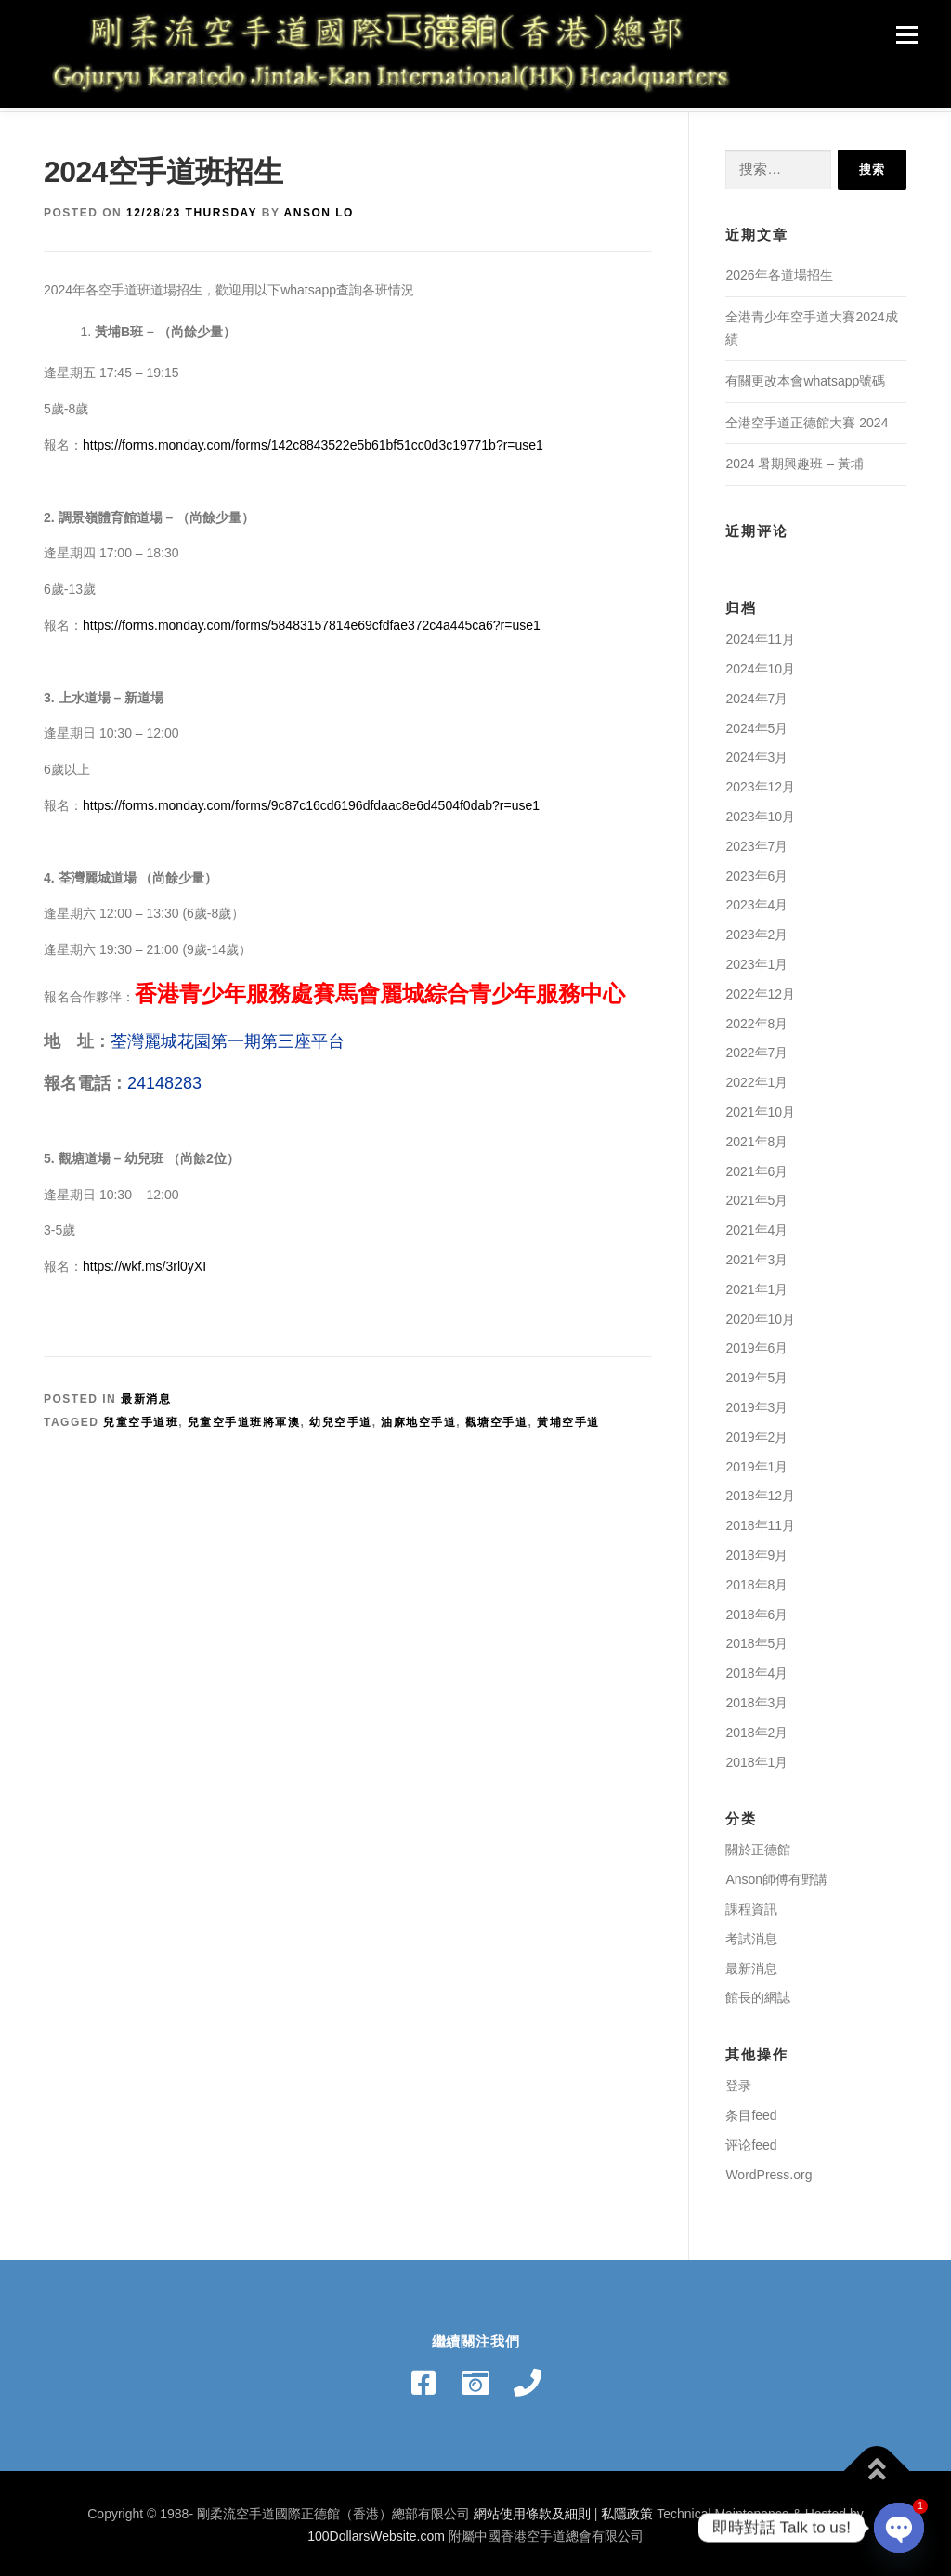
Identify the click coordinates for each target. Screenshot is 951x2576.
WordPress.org (768, 2170)
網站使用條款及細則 (532, 2509)
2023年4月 (756, 901)
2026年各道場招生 (778, 271)
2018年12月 (760, 1491)
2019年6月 (756, 1344)
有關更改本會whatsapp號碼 (805, 376)
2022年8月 (756, 1019)
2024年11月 (760, 634)
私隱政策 (627, 2509)
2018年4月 (756, 1668)
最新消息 (146, 1394)
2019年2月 (756, 1432)
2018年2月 (756, 1727)
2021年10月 (760, 1107)
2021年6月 (756, 1166)
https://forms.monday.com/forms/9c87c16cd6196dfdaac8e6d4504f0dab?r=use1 (311, 800)
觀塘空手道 (496, 1417)
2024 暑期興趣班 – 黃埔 (794, 459)
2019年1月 (756, 1462)
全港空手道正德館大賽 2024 (806, 418)
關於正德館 (757, 1845)
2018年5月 (756, 1639)
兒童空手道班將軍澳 (244, 1417)
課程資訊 (751, 1904)
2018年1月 (756, 1757)
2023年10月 (760, 811)
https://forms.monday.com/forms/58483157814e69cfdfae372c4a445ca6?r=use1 (312, 620)
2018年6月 (756, 1609)
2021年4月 (756, 1225)
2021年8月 (756, 1137)
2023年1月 (756, 959)
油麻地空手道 (418, 1417)
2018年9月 (756, 1550)
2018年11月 (760, 1520)
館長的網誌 (757, 1993)
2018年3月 (756, 1698)
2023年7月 (756, 841)
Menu (907, 34)
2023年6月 (756, 871)
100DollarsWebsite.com (376, 2531)
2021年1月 (756, 1284)
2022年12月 (760, 989)
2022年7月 (756, 1048)
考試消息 (751, 1934)
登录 (738, 2080)
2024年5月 (756, 723)
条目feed (750, 2110)
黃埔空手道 (568, 1417)
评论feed (750, 2140)
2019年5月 (756, 1373)
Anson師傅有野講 (776, 1874)
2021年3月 (756, 1255)
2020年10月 (760, 1314)
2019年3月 (756, 1402)
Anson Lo (319, 209)
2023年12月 (760, 782)
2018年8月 (756, 1580)
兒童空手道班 (140, 1417)
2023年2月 (756, 929)
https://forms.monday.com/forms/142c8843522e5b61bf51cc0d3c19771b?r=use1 (313, 440)
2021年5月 (756, 1196)
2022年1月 (756, 1077)
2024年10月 (760, 664)
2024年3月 (756, 753)
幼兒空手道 (340, 1417)
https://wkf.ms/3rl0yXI (144, 1261)
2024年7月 (756, 693)
